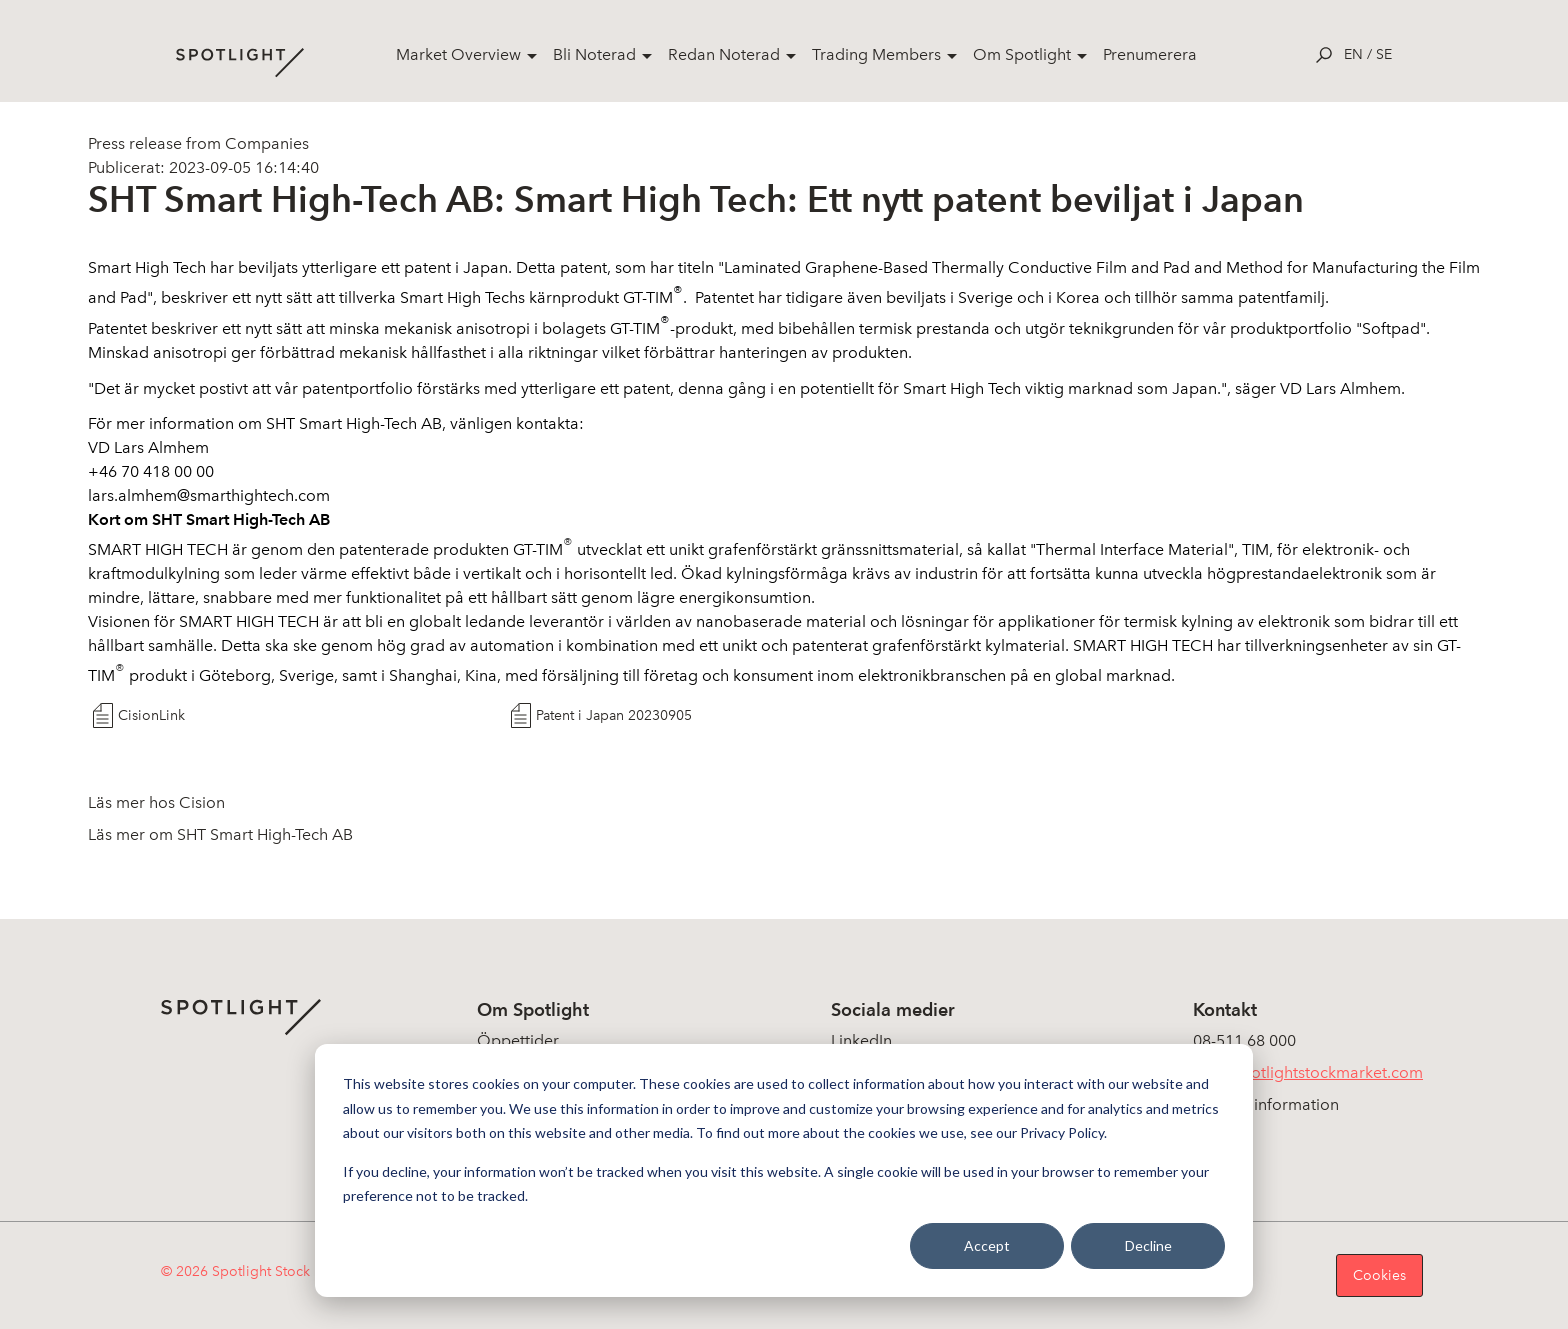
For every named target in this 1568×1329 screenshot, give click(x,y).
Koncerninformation (1266, 1104)
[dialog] (784, 1170)
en (1353, 54)
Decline (1148, 1245)
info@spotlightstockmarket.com (1308, 1072)
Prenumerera (1150, 54)
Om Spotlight (1022, 54)
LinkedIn (861, 1040)
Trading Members (876, 54)
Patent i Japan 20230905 (614, 715)
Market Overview (458, 54)
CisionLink (151, 715)
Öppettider (518, 1040)
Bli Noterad (594, 54)
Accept (987, 1245)
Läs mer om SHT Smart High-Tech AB (220, 834)
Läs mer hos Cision (156, 802)
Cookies (1379, 1275)
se (1384, 54)
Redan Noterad (724, 54)
